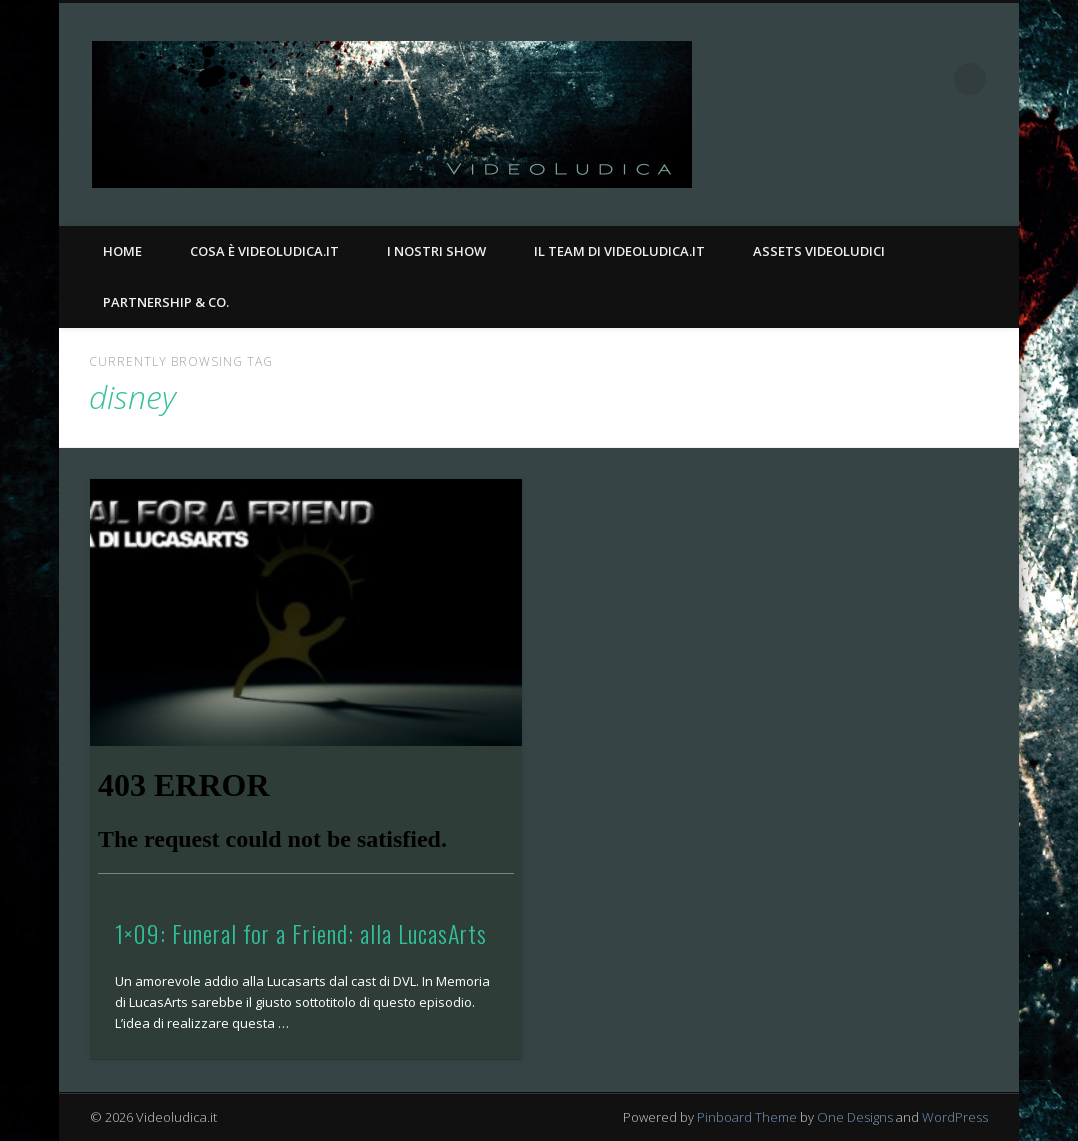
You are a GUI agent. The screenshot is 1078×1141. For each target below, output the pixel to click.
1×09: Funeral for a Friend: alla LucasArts (301, 933)
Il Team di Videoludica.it (619, 251)
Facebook (888, 79)
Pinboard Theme (747, 1117)
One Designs (855, 1117)
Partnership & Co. (166, 302)
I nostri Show (436, 251)
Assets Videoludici (819, 251)
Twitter (929, 79)
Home (122, 251)
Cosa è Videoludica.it (264, 251)
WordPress (955, 1117)
